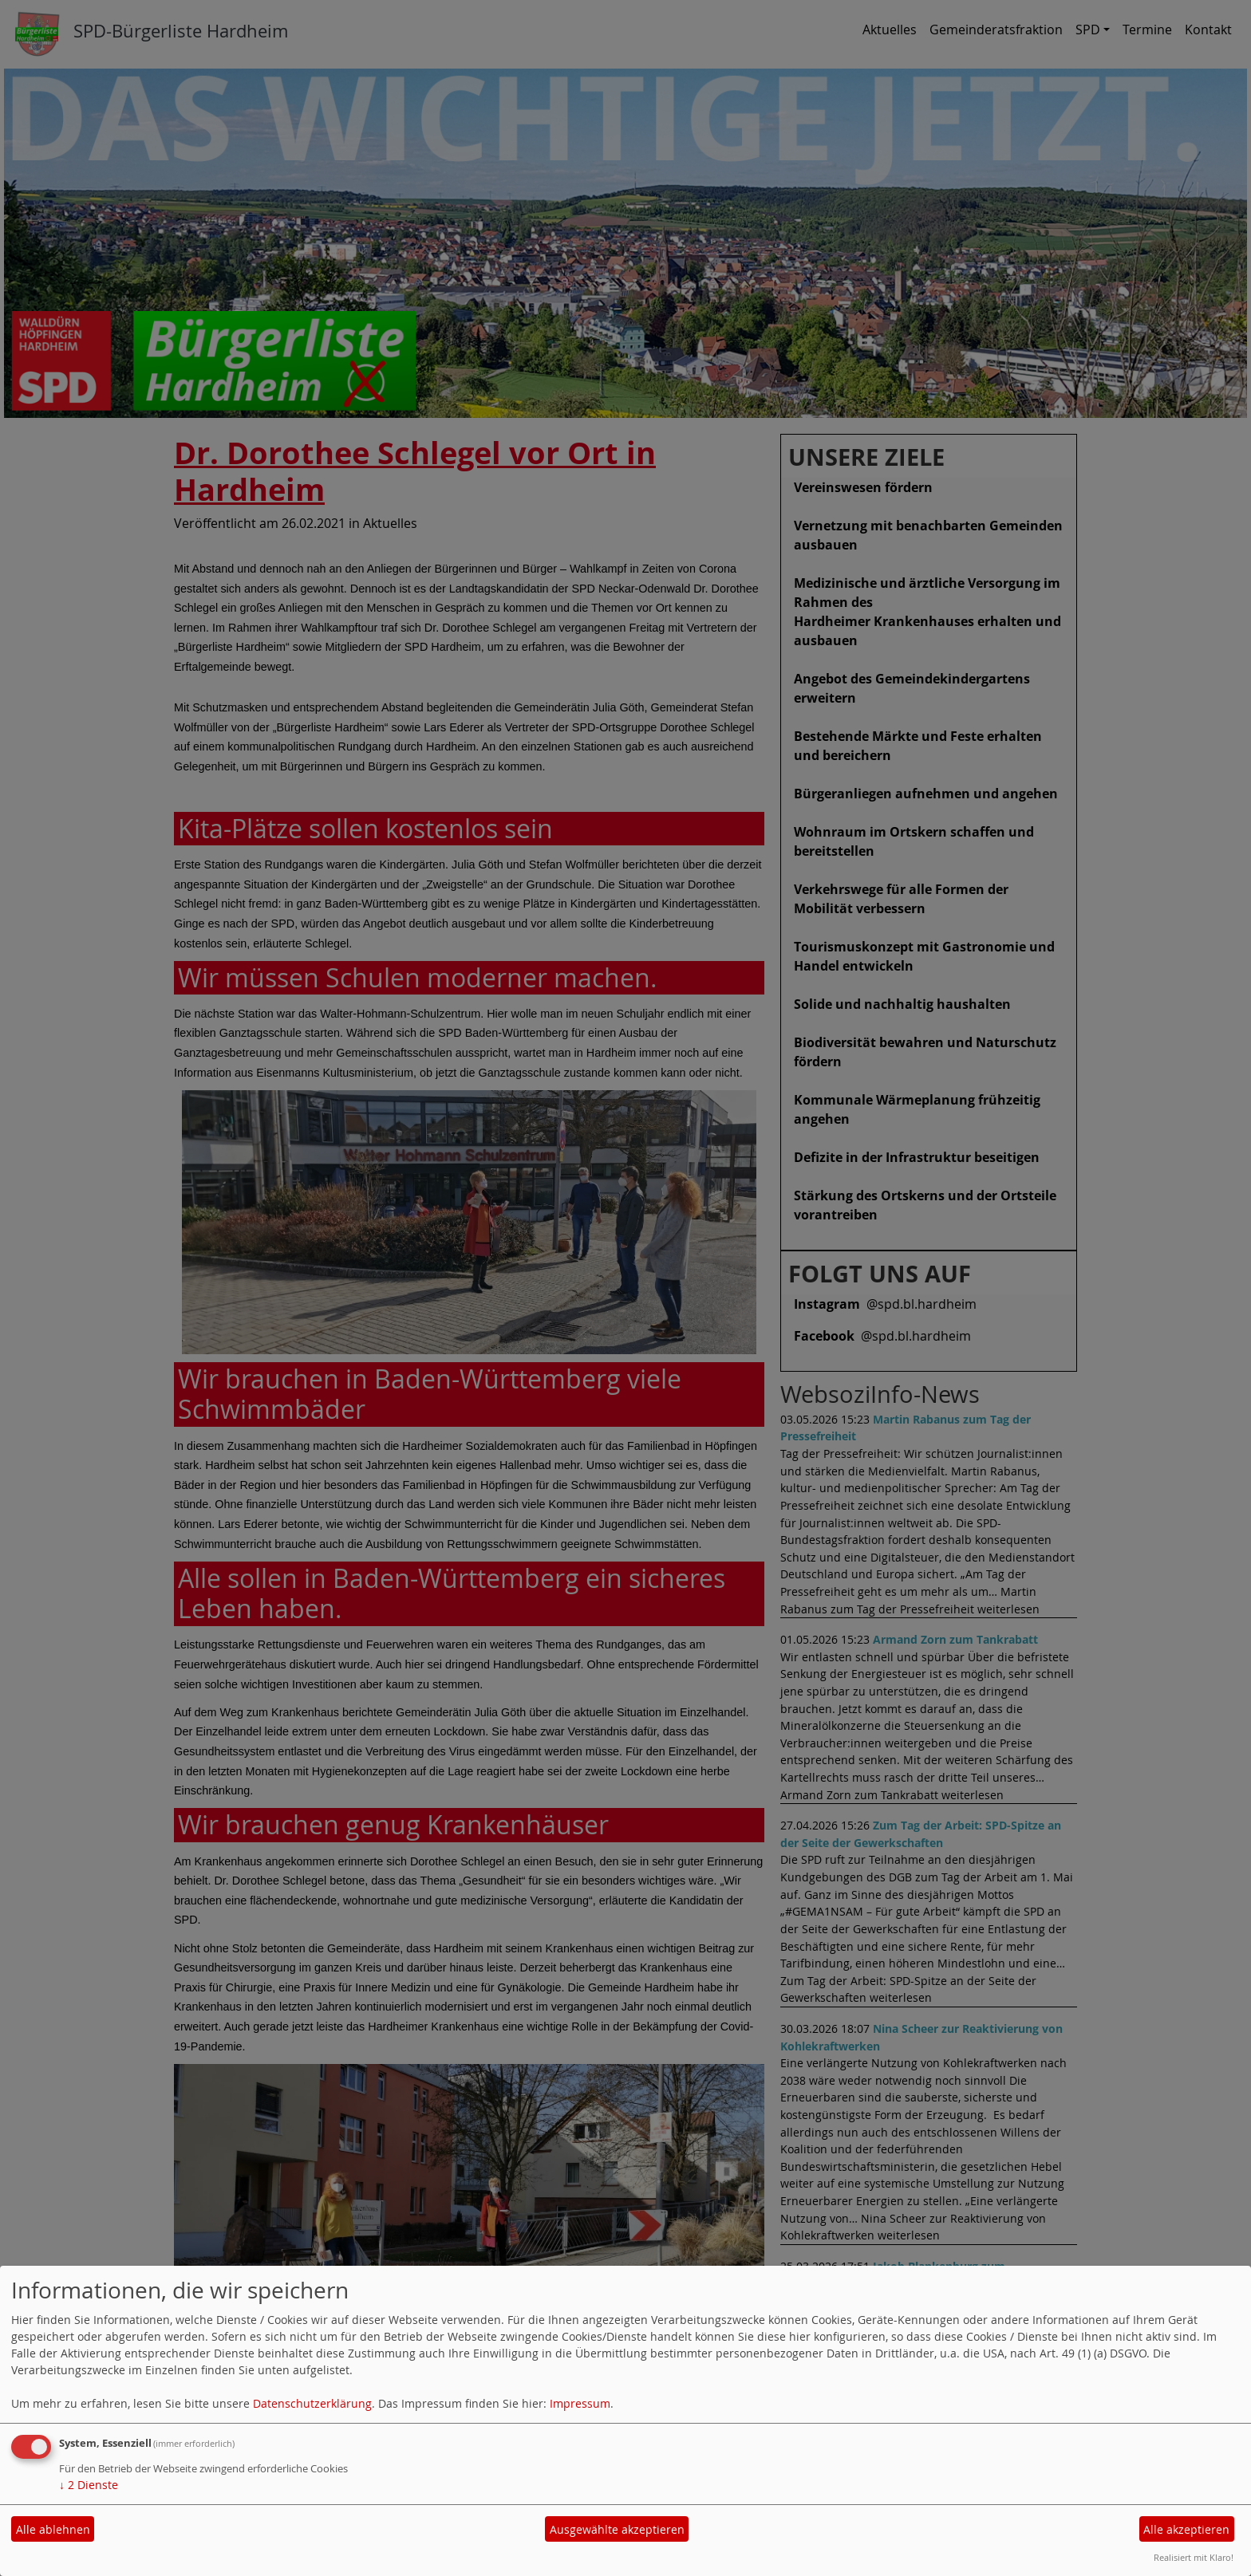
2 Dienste (88, 2484)
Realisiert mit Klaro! (1193, 2557)
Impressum (580, 2403)
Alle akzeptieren (1186, 2529)
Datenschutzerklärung (312, 2403)
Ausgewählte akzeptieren (617, 2529)
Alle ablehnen (53, 2529)
